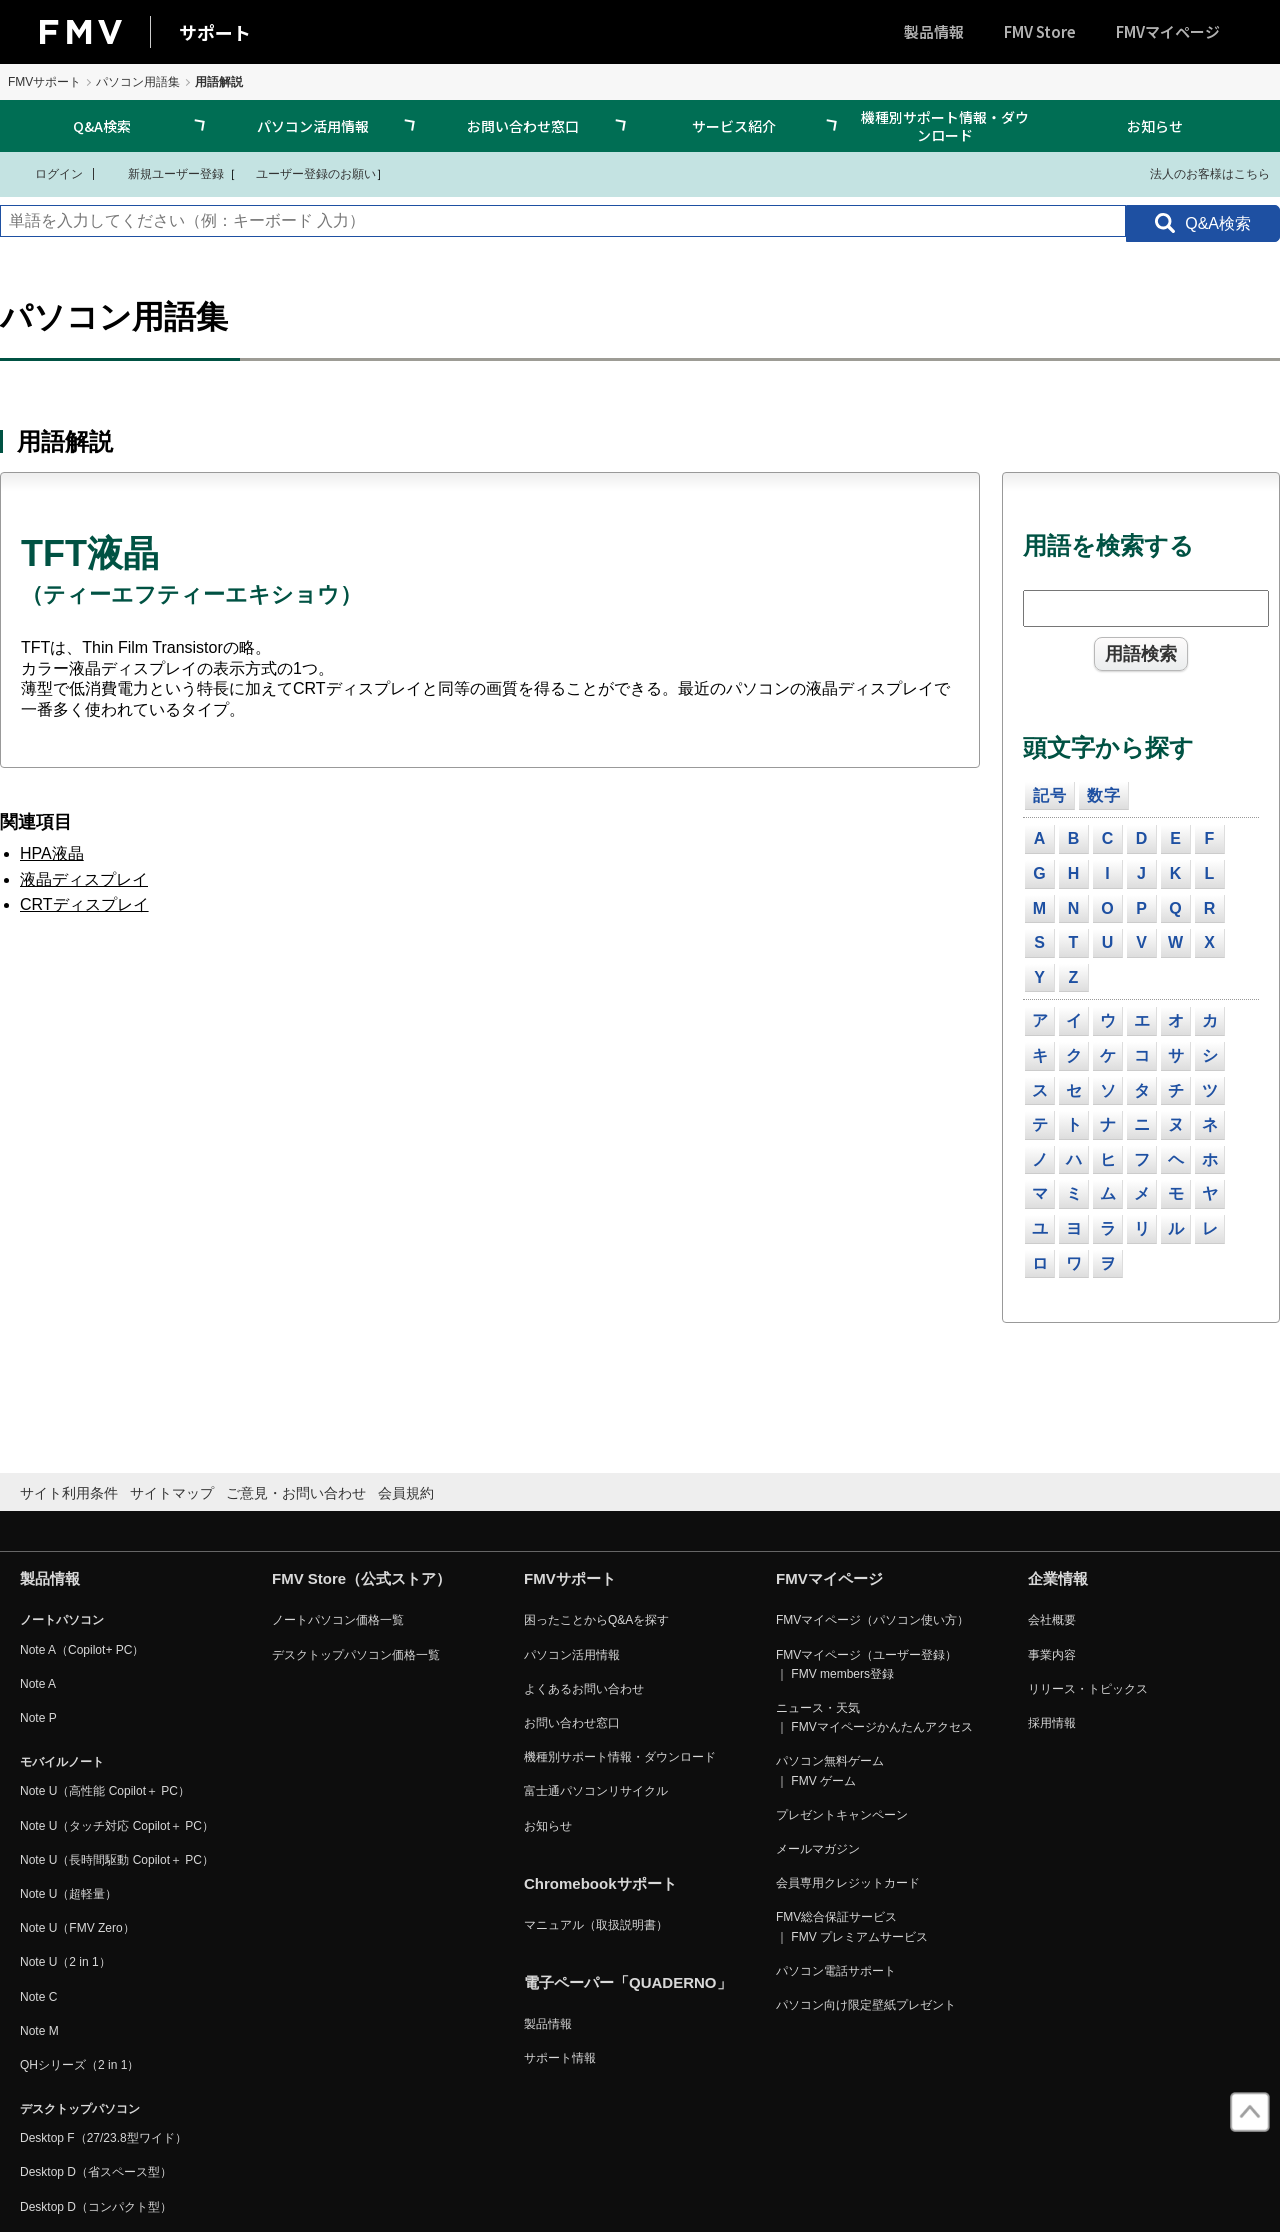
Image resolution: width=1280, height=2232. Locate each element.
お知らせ (1155, 126)
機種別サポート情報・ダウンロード (945, 126)
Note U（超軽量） (68, 1894)
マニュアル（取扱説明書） (596, 1925)
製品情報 (934, 31)
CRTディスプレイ (84, 904)
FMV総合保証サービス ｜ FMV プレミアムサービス (852, 1926)
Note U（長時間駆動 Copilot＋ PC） (117, 1860)
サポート (215, 32)
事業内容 (1052, 1655)
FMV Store (1040, 31)
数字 (1104, 795)
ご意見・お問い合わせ (296, 1493)
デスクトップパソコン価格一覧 (356, 1655)
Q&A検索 (102, 126)
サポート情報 (560, 2058)
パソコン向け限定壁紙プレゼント (866, 2005)
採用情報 (1052, 1723)
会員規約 (406, 1493)
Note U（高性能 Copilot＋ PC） (105, 1791)
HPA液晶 (52, 853)
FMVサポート (44, 82)
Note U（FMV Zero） (77, 1928)
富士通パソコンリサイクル (596, 1791)
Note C (38, 1997)
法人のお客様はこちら (1197, 173)
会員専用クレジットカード (848, 1883)
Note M (39, 2031)
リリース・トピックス (1088, 1689)
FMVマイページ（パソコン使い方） (872, 1620)
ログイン (46, 173)
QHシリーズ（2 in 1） (79, 2065)
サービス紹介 (734, 126)
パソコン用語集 (138, 82)
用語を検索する (1108, 545)
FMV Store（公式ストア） (361, 1578)
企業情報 (1058, 1578)
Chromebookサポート (600, 1883)
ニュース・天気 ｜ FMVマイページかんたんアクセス (874, 1717)
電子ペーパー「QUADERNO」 (628, 1982)
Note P (38, 1718)
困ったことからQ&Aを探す (596, 1620)
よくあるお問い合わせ (584, 1689)
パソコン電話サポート (836, 1971)
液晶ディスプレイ (84, 879)
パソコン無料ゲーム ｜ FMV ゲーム (830, 1770)
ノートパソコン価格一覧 (338, 1620)
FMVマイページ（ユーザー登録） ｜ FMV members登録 (866, 1664)
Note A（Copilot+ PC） (82, 1650)
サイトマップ (172, 1493)
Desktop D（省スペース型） (96, 2172)
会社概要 (1052, 1620)
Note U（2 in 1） (65, 1962)
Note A (38, 1684)
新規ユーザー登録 (163, 173)
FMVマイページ (1168, 31)
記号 (1050, 795)
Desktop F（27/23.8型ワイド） (103, 2138)
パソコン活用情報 (313, 126)
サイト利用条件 (69, 1493)
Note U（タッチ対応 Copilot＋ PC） (117, 1826)
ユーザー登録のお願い (306, 173)
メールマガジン (818, 1849)
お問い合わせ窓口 (523, 126)
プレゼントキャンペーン (842, 1815)
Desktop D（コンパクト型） (96, 2207)
